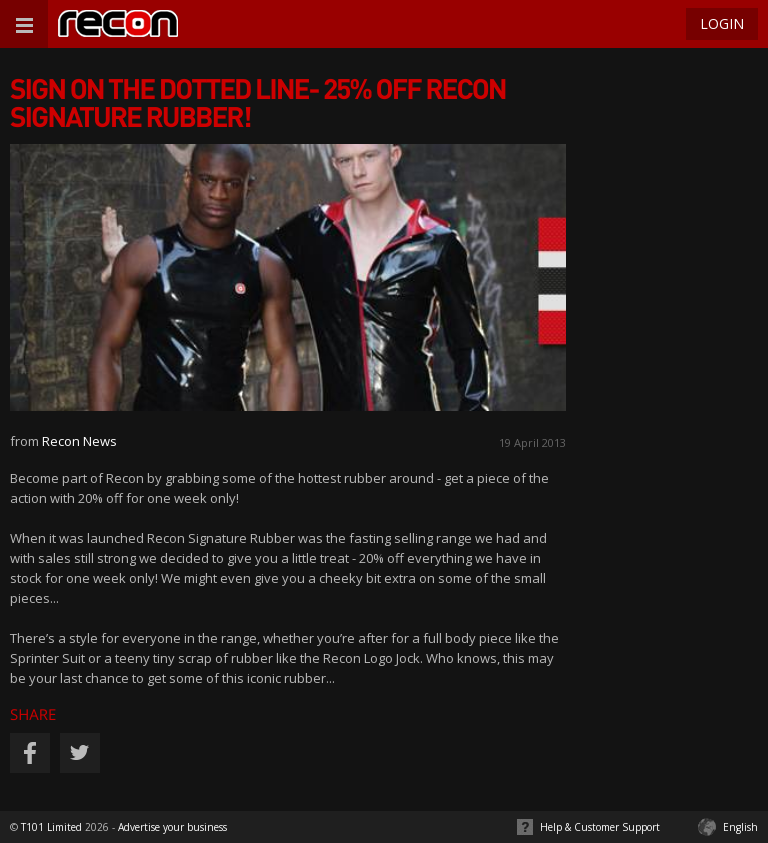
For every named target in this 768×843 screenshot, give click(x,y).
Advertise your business (172, 827)
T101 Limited (51, 827)
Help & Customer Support (600, 827)
